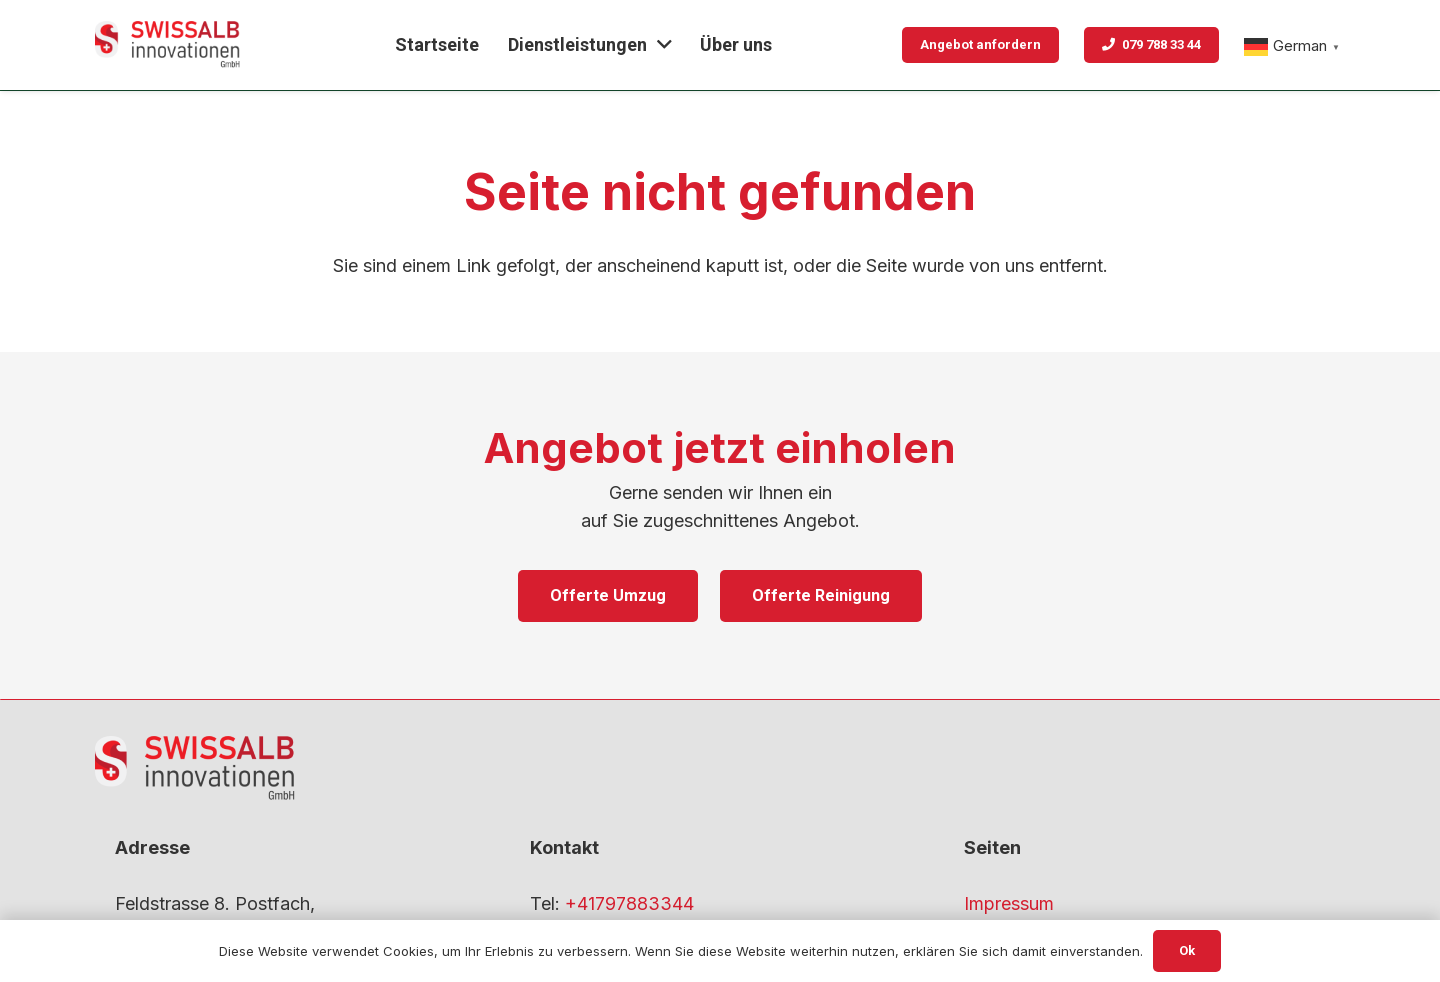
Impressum (1009, 903)
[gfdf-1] (167, 45)
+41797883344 (629, 903)
